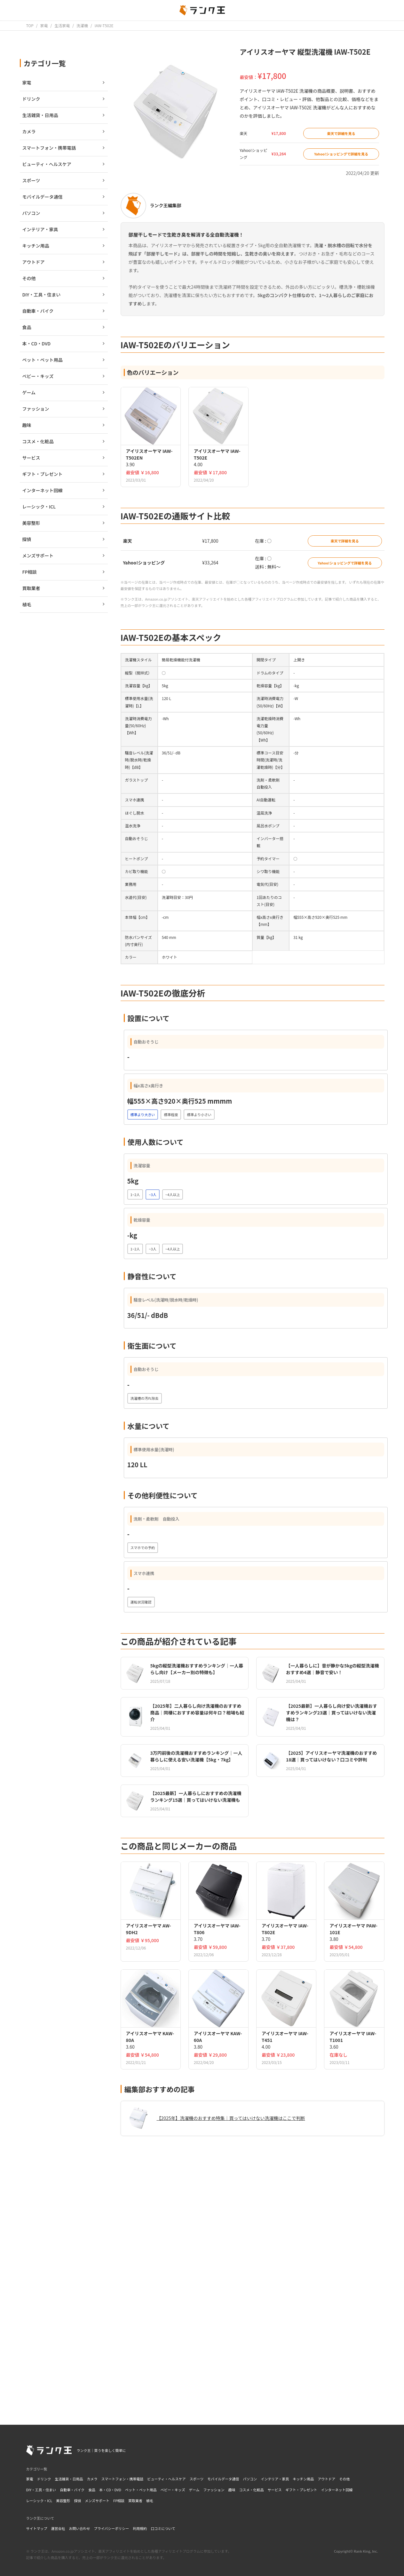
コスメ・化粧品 (251, 2489)
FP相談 (118, 2500)
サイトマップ (36, 2528)
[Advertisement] (252, 2320)
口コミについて (163, 2528)
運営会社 (58, 2528)
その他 (344, 2478)
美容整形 (63, 2500)
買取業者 (135, 2500)
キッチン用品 (303, 2478)
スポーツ (197, 2478)
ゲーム (194, 2489)
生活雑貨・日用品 (69, 2478)
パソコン (250, 2478)
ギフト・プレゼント (301, 2489)
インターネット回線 (337, 2489)
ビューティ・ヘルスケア (166, 2478)
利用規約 (140, 2528)
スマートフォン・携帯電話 (122, 2478)
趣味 (231, 2489)
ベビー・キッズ (173, 2489)
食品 (91, 2489)
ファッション (214, 2489)
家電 (29, 2478)
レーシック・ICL (39, 2500)
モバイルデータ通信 (223, 2478)
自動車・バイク (72, 2489)
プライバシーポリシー (111, 2528)
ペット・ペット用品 (141, 2489)
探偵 (77, 2500)
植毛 (149, 2500)
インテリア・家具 (275, 2478)
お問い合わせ (79, 2528)
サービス (275, 2489)
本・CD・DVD (110, 2489)
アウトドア (326, 2478)
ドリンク (44, 2478)
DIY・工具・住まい (41, 2489)
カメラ (92, 2478)
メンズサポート (97, 2500)
